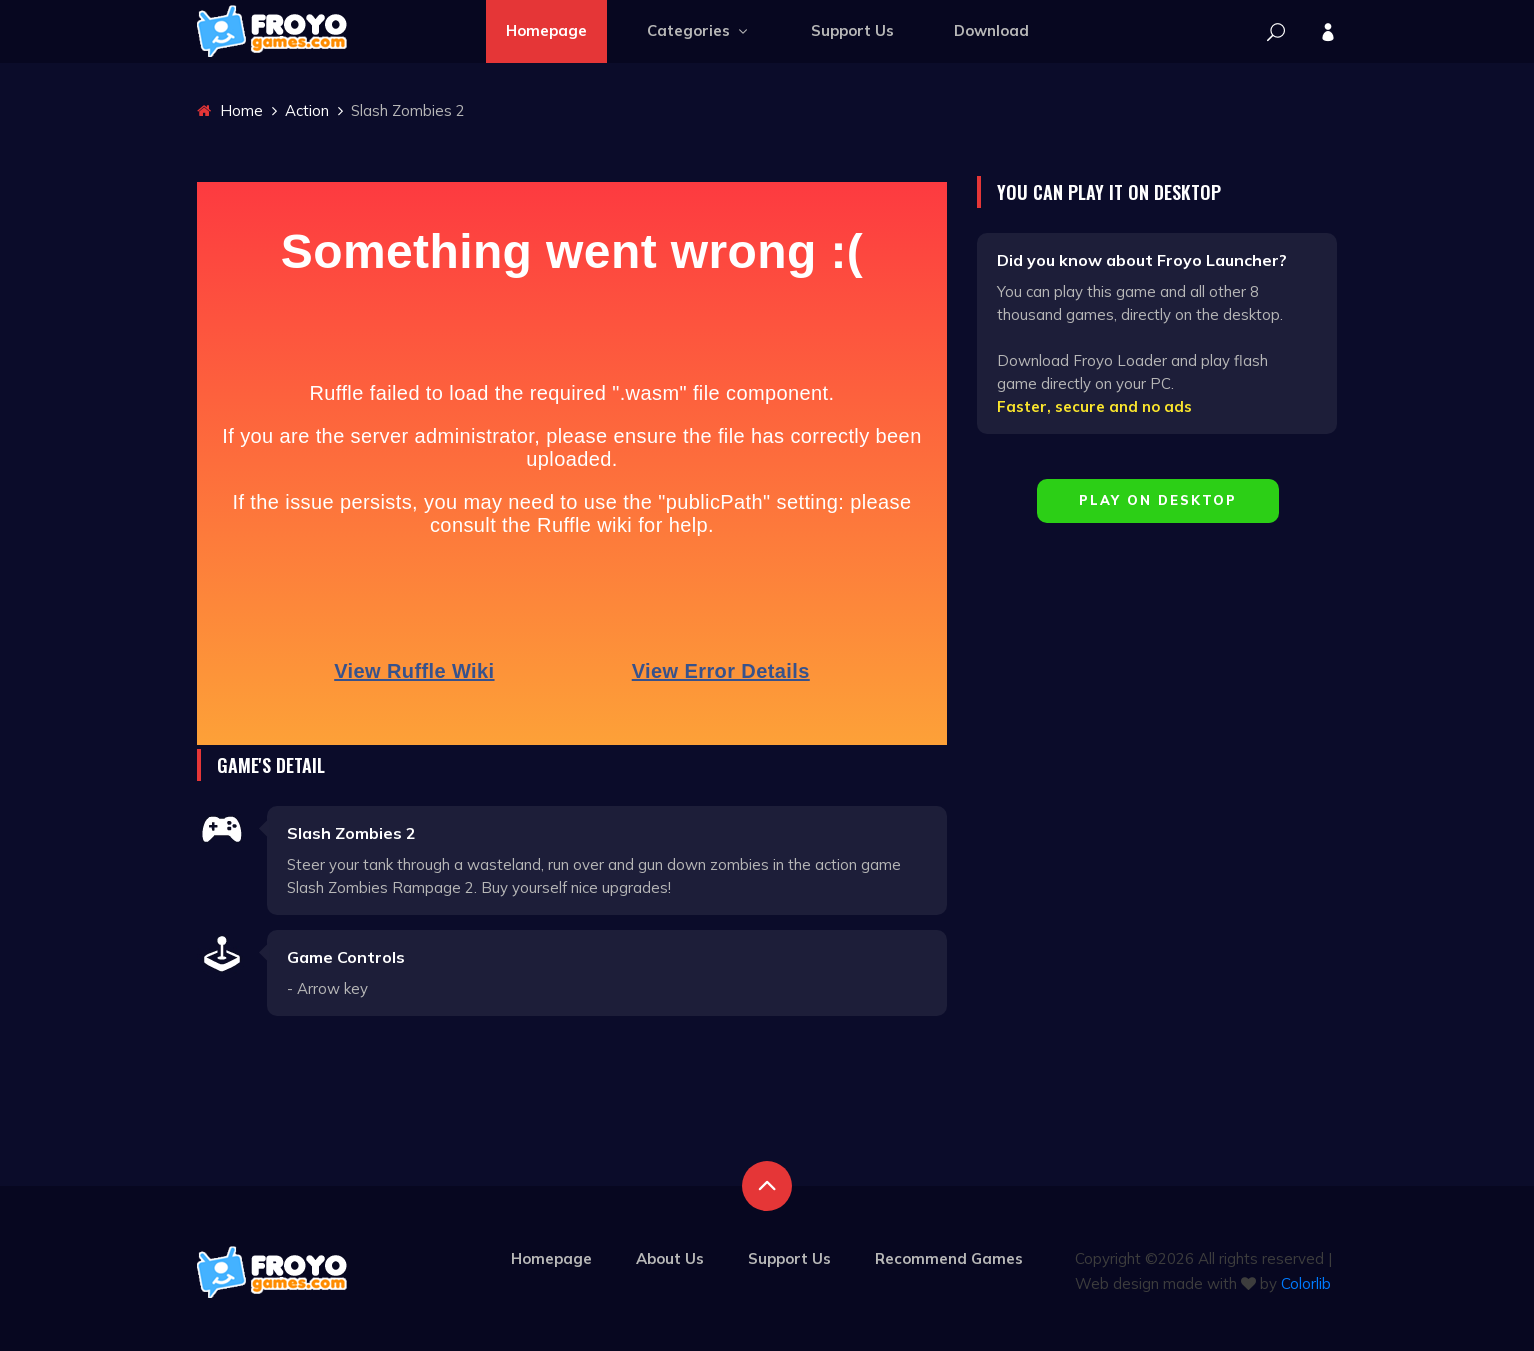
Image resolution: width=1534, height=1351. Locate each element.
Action (307, 110)
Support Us (852, 30)
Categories (699, 30)
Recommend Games (949, 1258)
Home (230, 110)
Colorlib (1306, 1283)
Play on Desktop (1158, 500)
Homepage (546, 30)
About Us (670, 1258)
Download (991, 30)
